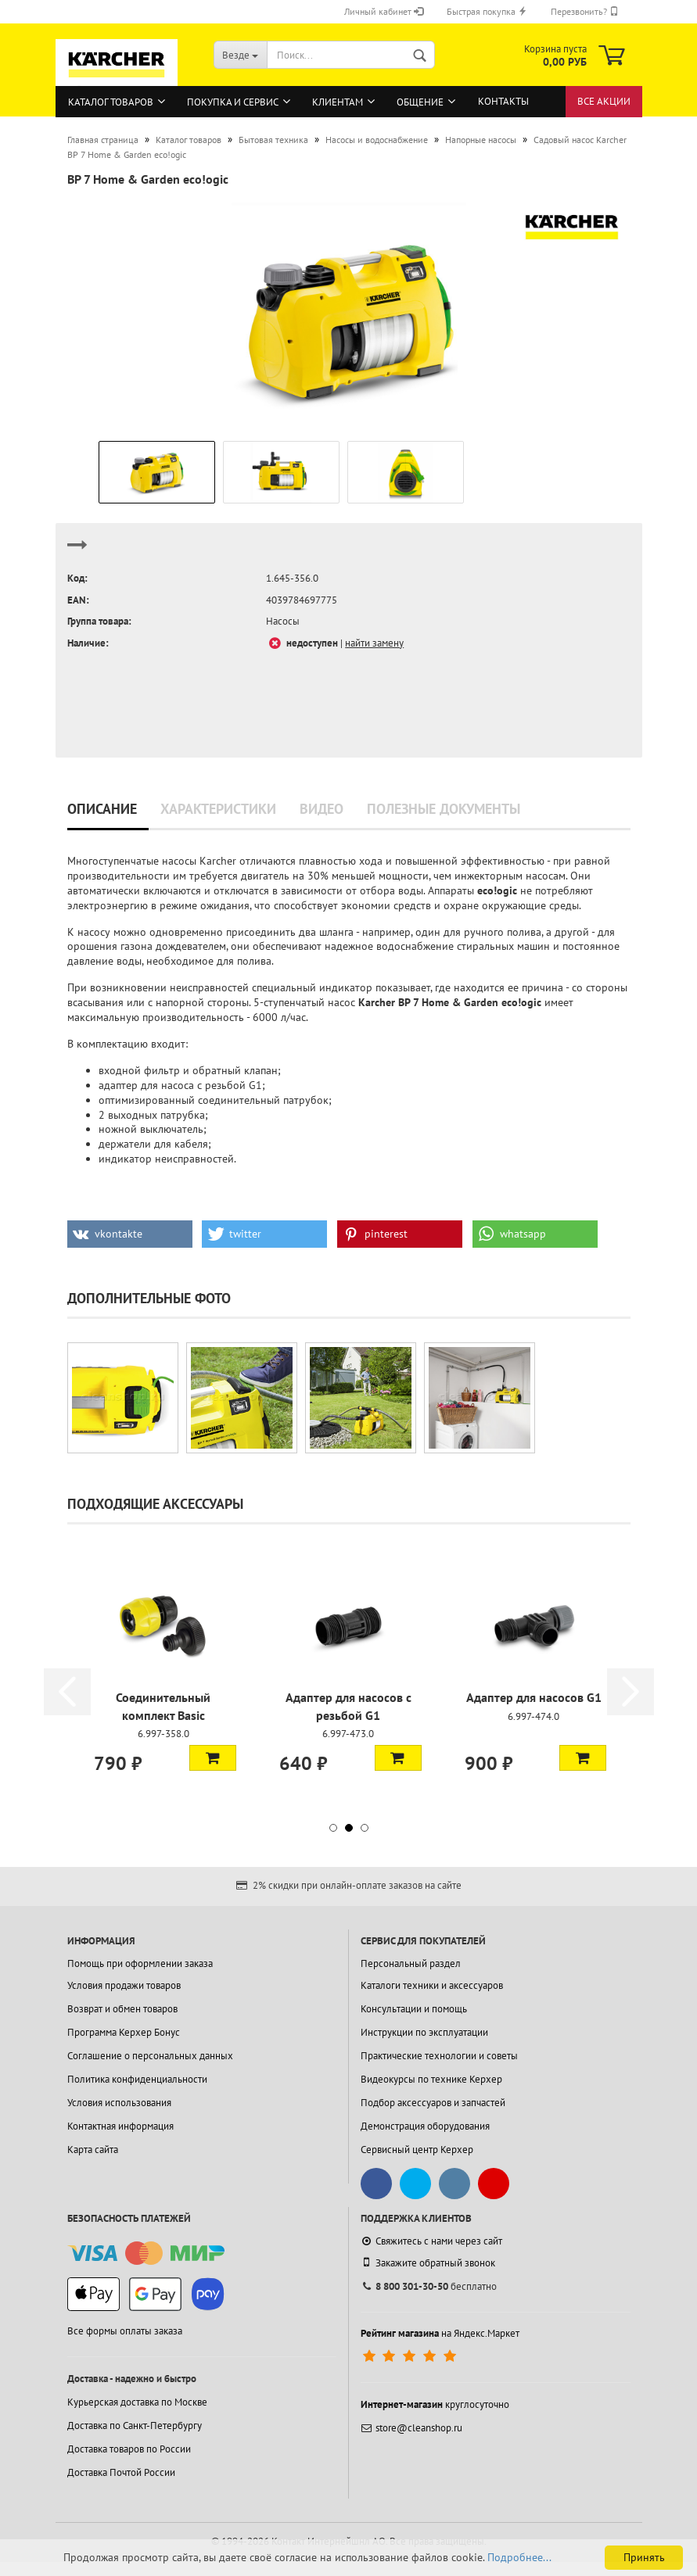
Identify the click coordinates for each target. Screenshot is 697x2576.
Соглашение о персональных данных (150, 2055)
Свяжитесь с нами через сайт (431, 2241)
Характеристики (218, 809)
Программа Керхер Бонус (123, 2032)
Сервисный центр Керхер (417, 2149)
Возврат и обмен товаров (122, 2008)
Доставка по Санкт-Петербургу (134, 2425)
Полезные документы (443, 809)
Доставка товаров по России (129, 2449)
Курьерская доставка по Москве (137, 2402)
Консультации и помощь (414, 2008)
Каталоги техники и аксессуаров (432, 1985)
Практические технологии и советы (439, 2055)
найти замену (374, 643)
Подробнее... (519, 2557)
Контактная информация (120, 2126)
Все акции (604, 101)
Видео (321, 809)
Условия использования (119, 2102)
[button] (129, 1234)
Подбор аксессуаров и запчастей (433, 2102)
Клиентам (337, 102)
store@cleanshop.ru (411, 2427)
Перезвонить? (585, 11)
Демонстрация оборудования (425, 2126)
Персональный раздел (411, 1963)
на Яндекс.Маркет (440, 2333)
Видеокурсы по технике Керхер (431, 2079)
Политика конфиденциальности (137, 2079)
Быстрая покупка (487, 11)
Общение (420, 102)
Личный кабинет (383, 11)
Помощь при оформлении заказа (140, 1963)
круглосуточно (435, 2404)
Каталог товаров (110, 102)
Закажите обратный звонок (428, 2262)
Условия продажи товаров (124, 1985)
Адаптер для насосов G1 (534, 1697)
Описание (102, 809)
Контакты (503, 101)
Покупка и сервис (232, 102)
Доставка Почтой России (121, 2472)
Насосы (283, 621)
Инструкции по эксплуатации (424, 2032)
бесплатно (429, 2286)
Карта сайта (92, 2149)
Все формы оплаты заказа (124, 2331)
